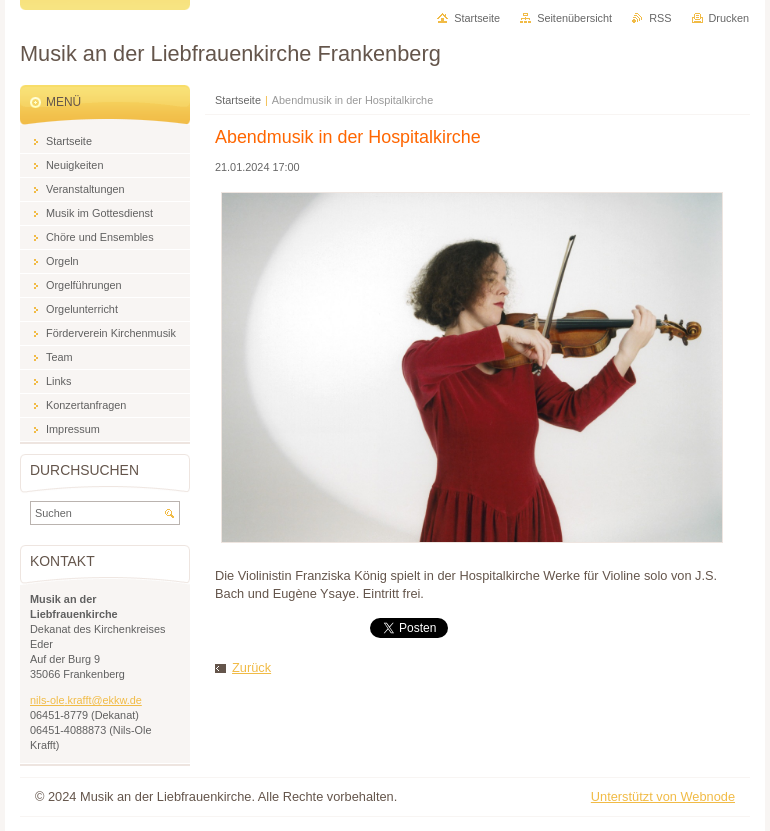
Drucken (729, 18)
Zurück (251, 667)
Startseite (238, 100)
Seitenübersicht (574, 18)
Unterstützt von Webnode (663, 796)
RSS (660, 18)
